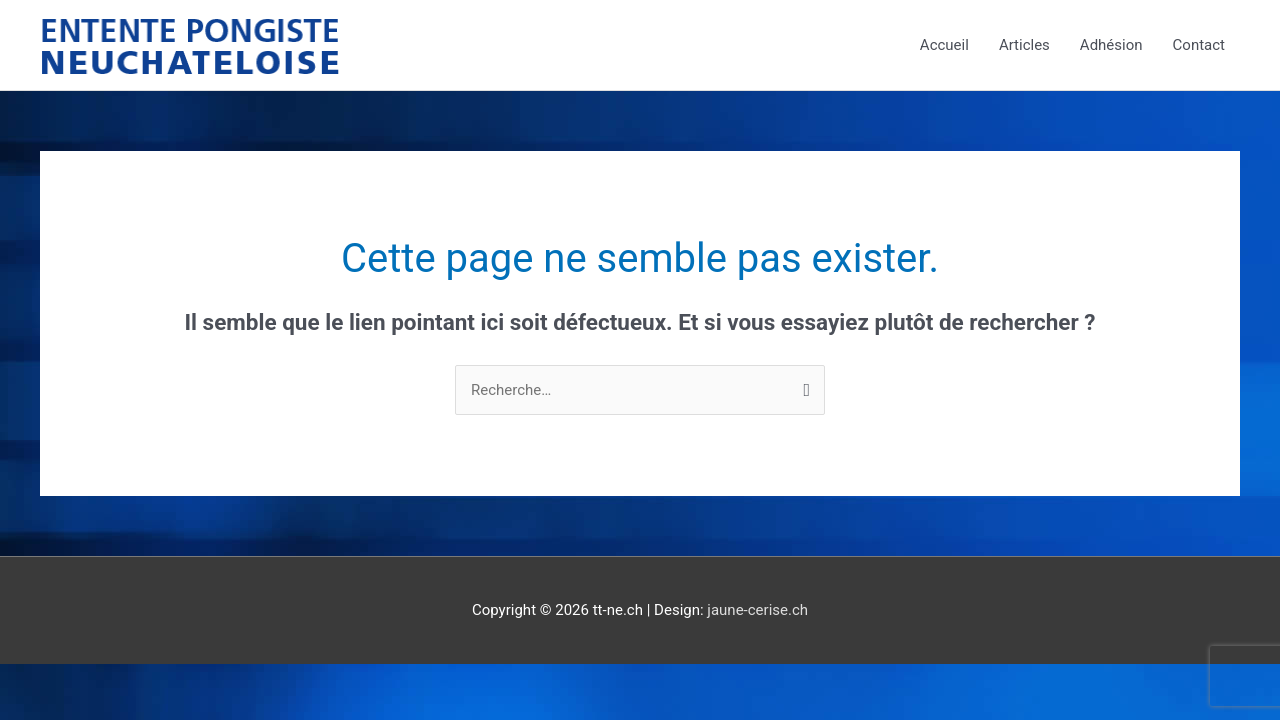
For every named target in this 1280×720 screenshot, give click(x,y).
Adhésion (1111, 45)
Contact (1199, 45)
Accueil (944, 45)
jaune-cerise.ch (757, 610)
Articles (1024, 45)
